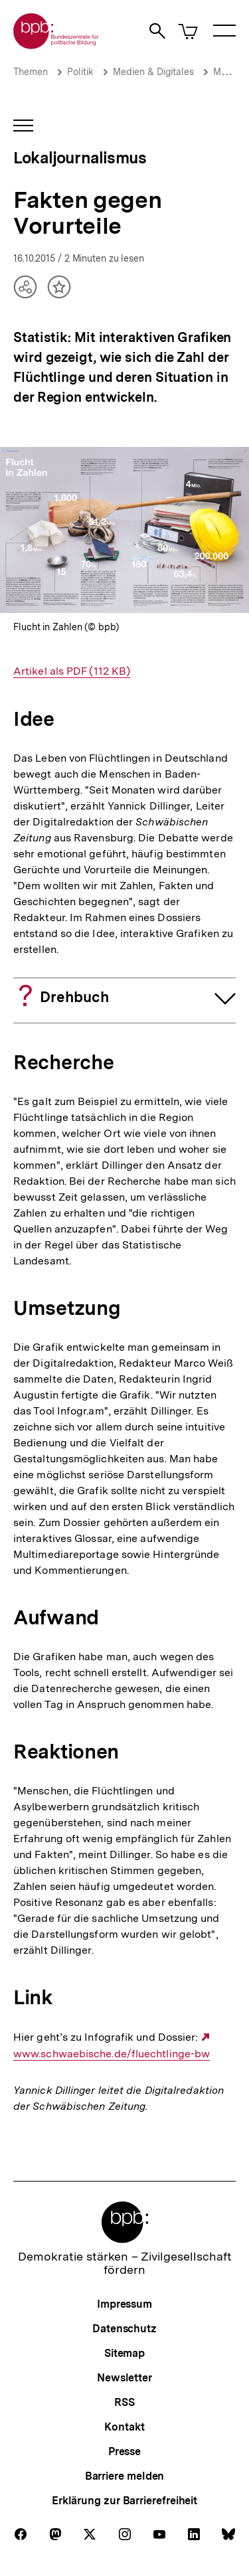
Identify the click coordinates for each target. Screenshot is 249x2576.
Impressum (124, 2304)
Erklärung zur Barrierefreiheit (124, 2500)
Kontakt (124, 2427)
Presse (124, 2451)
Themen (30, 71)
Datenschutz (124, 2328)
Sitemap (124, 2353)
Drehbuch (74, 996)
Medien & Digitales (153, 71)
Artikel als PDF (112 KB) (71, 671)
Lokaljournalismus (79, 157)
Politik (80, 71)
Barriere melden (125, 2476)
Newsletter (124, 2377)
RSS (124, 2402)
